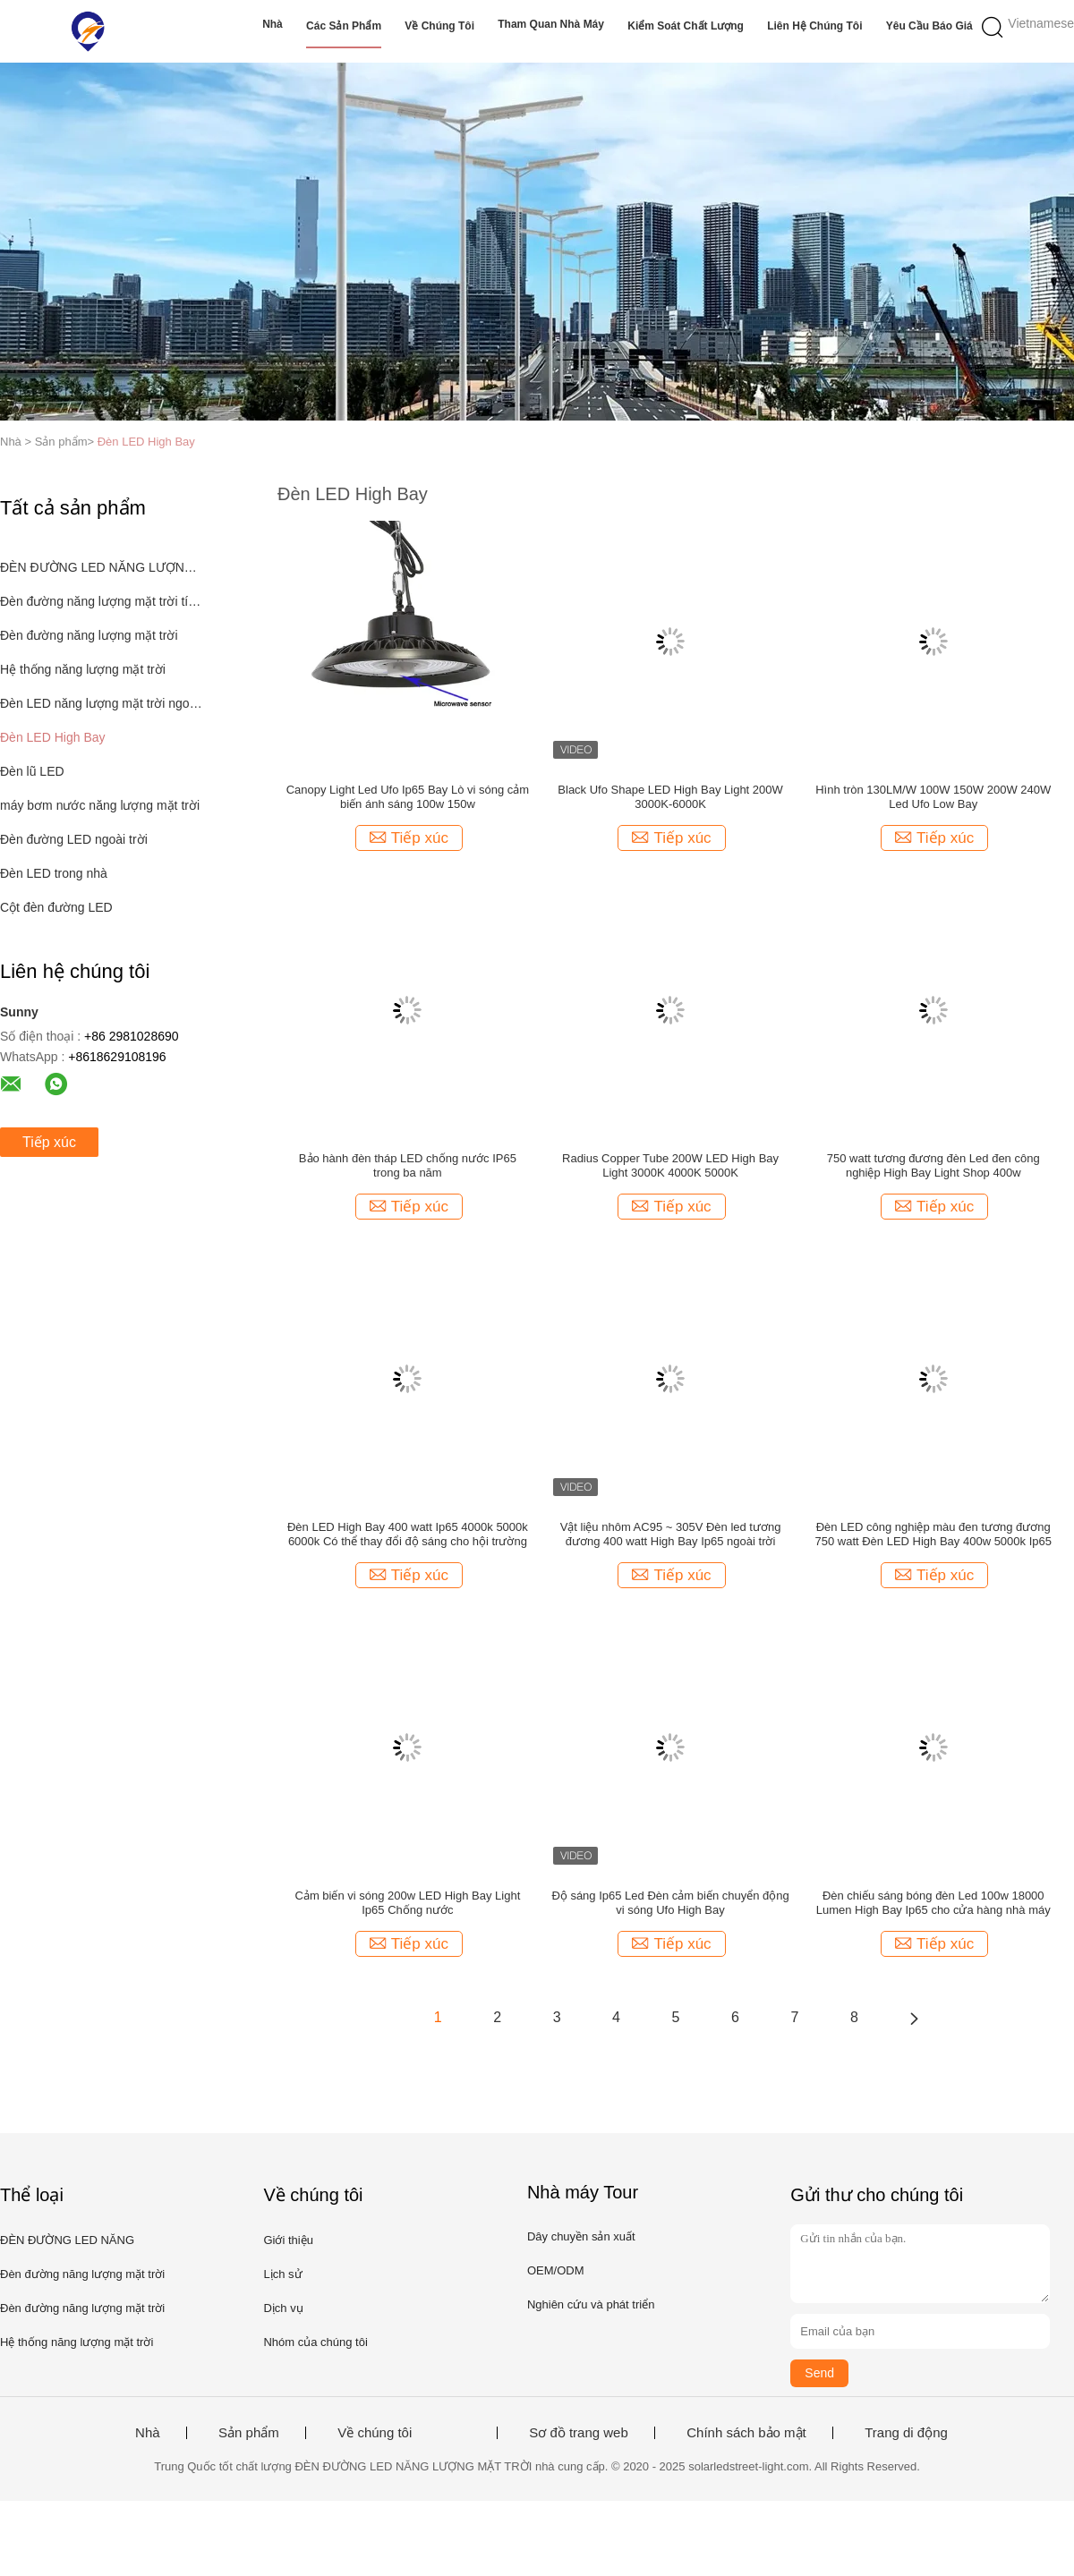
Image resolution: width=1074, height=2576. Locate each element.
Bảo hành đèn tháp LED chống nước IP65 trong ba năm (407, 1165)
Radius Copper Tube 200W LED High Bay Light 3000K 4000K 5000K (670, 1165)
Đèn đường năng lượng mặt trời (89, 635)
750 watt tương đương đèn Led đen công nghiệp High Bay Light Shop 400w (933, 1165)
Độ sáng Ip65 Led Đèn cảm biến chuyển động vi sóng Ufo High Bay (669, 1903)
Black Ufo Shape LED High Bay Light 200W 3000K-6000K (670, 797)
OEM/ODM (555, 2270)
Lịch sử (282, 2274)
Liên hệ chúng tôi (814, 26)
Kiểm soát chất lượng (685, 26)
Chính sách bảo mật (746, 2433)
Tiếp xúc (49, 1142)
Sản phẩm (248, 2433)
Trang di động (906, 2433)
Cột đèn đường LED (56, 907)
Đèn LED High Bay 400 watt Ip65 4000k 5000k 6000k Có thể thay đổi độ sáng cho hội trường (407, 1534)
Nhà (272, 24)
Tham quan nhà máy (551, 24)
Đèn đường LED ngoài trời (74, 839)
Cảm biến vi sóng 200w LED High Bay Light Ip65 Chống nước (408, 1903)
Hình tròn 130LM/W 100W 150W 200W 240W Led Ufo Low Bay (933, 797)
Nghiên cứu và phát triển (590, 2304)
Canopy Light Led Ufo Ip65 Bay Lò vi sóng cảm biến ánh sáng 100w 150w (408, 797)
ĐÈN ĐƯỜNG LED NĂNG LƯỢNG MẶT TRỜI (101, 567)
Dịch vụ (283, 2308)
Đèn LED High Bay (146, 441)
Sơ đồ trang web (578, 2433)
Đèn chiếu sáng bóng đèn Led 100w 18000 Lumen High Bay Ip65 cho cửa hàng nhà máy (933, 1903)
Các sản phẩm (343, 26)
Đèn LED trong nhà (53, 873)
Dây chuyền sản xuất (581, 2236)
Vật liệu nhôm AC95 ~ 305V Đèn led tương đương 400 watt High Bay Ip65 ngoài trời (670, 1534)
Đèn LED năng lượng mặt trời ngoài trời (101, 703)
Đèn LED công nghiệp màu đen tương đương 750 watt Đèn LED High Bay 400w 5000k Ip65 (933, 1534)
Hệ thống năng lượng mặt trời (83, 669)
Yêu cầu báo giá (929, 26)
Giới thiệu (287, 2240)
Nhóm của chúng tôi (315, 2342)
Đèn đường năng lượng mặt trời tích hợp (101, 601)
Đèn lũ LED (32, 771)
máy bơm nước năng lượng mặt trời (100, 805)
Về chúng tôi (439, 26)
